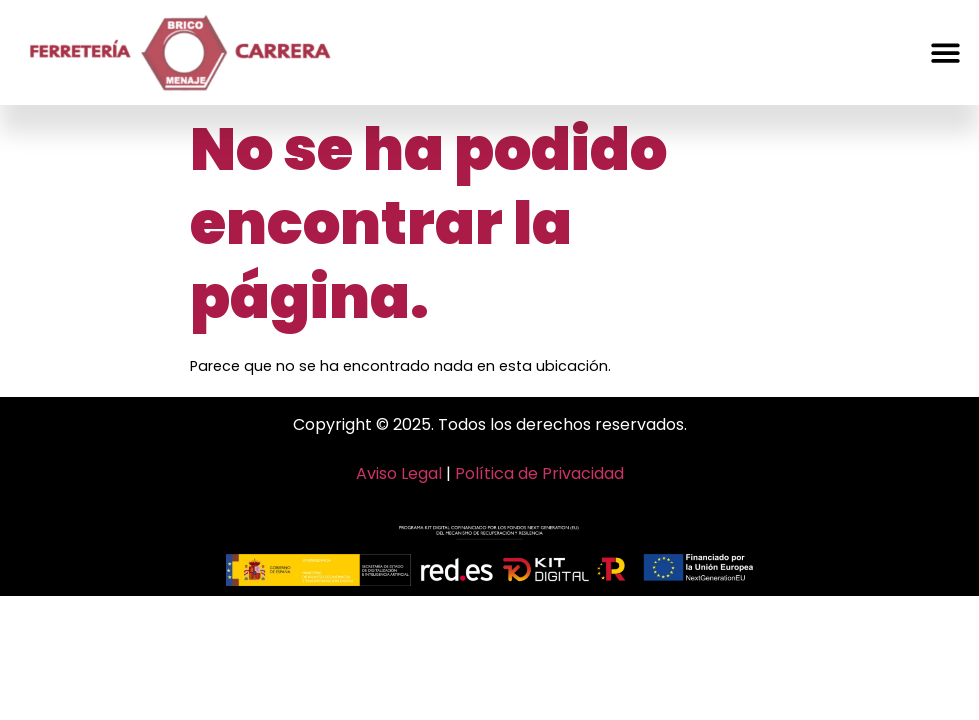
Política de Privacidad (539, 473)
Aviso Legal (399, 473)
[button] (945, 52)
